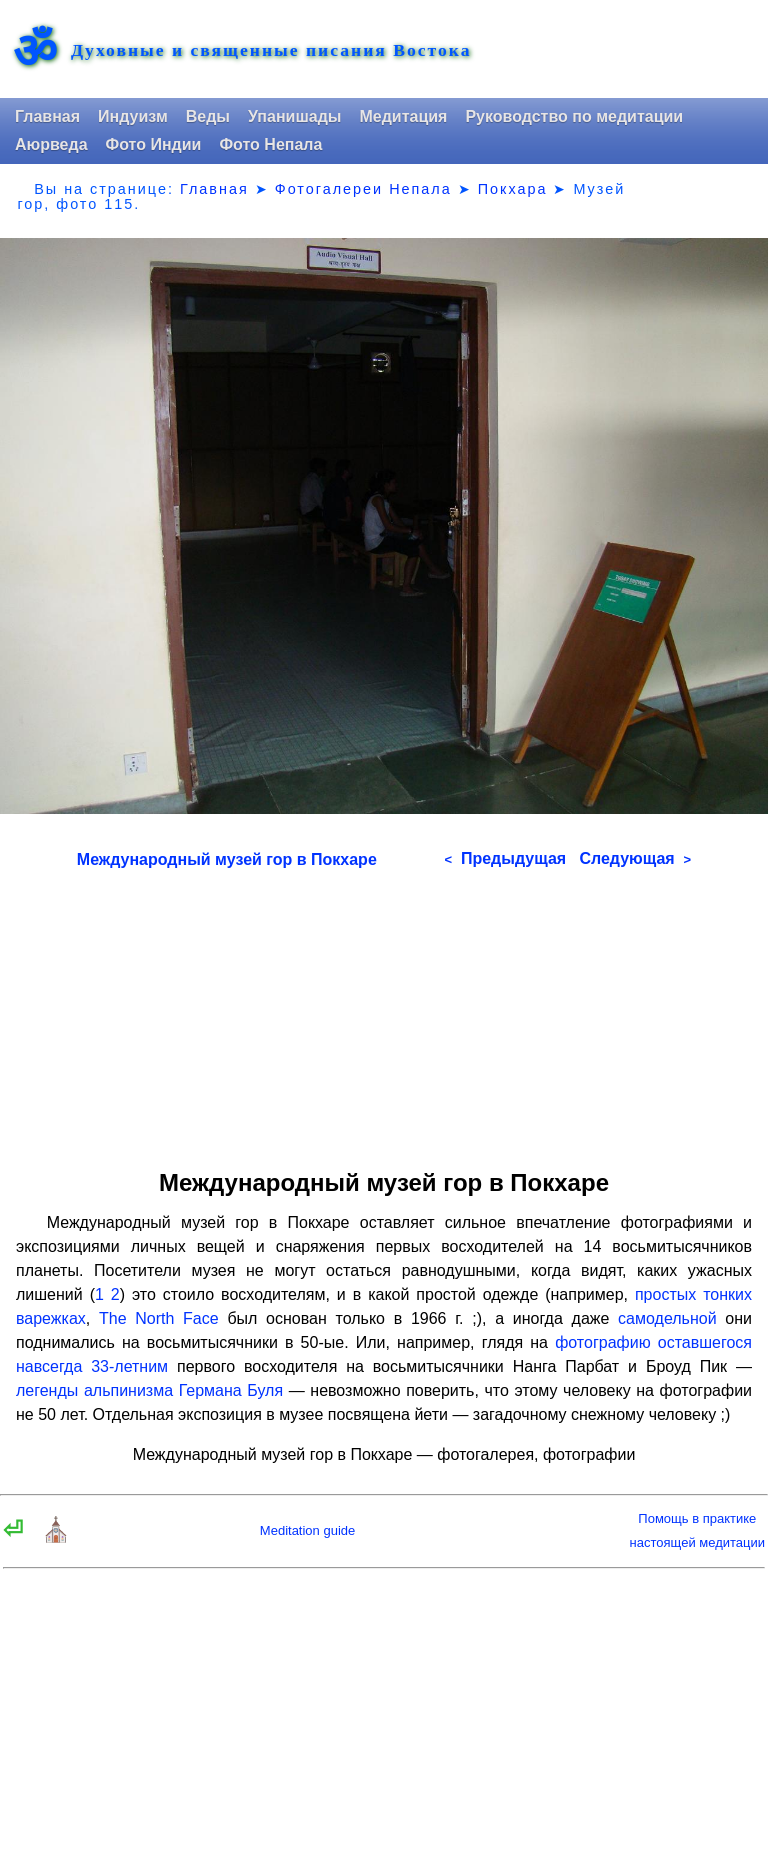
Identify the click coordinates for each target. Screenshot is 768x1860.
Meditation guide (307, 1530)
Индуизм (133, 116)
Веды (208, 116)
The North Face (159, 1318)
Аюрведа (51, 144)
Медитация (403, 116)
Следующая (635, 858)
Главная (47, 116)
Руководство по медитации (574, 116)
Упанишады (294, 116)
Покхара (513, 189)
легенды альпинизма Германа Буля (149, 1390)
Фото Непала (270, 144)
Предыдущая (505, 858)
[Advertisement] (384, 1012)
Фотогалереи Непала (363, 189)
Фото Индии (154, 144)
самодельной (667, 1318)
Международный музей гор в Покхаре (227, 859)
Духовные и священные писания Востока (271, 51)
